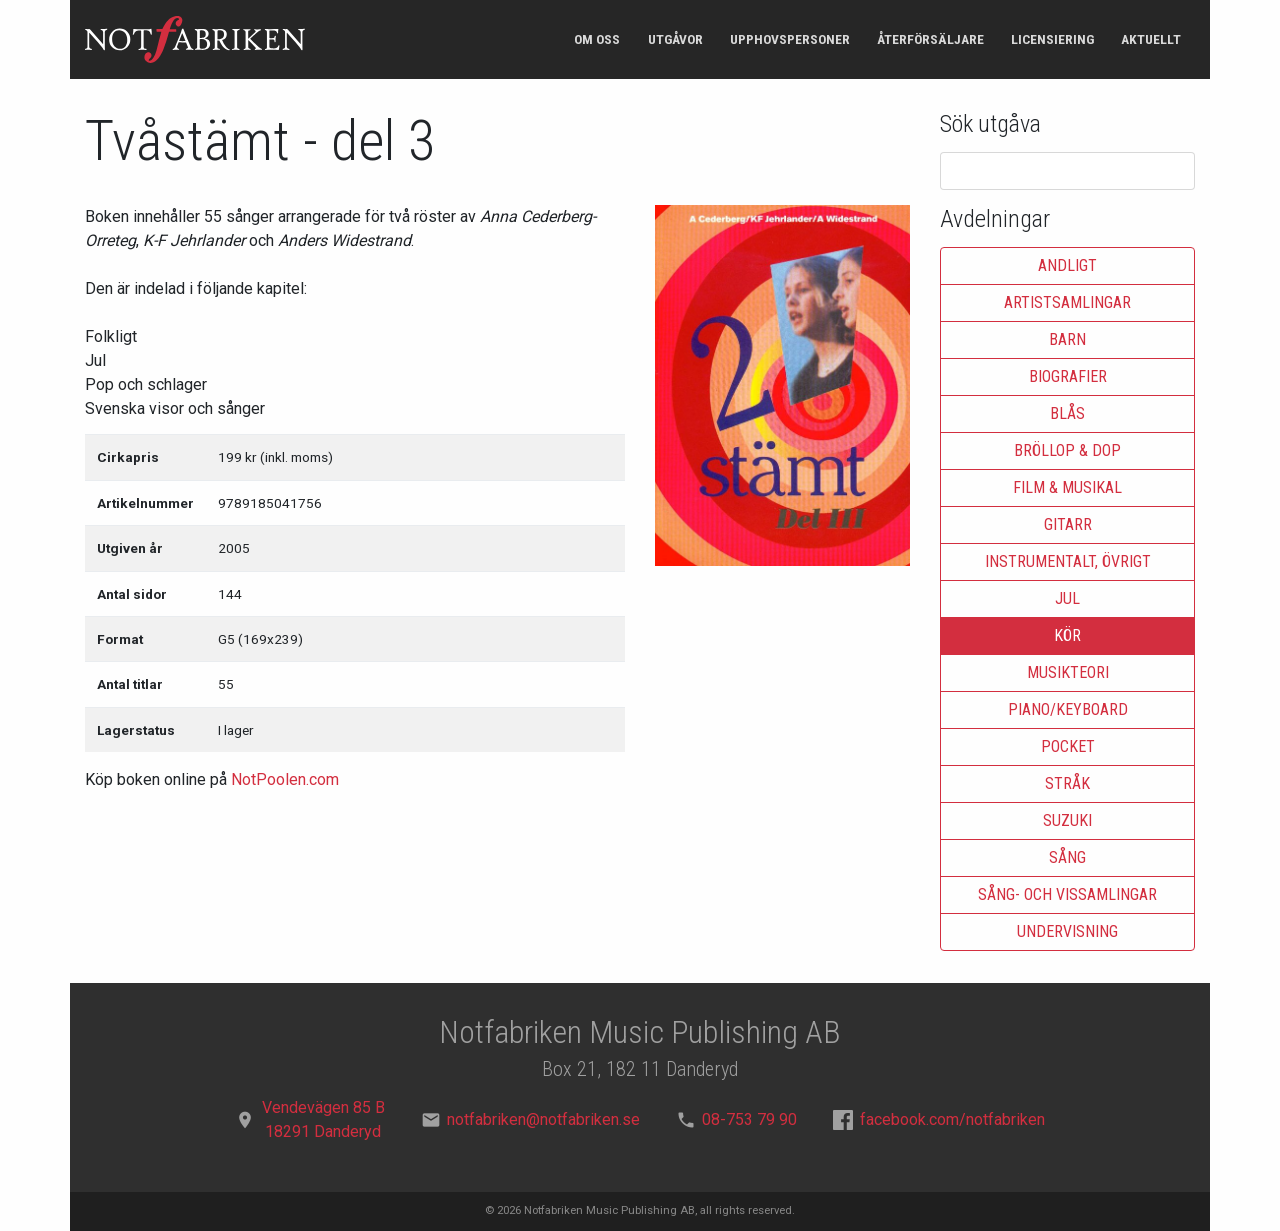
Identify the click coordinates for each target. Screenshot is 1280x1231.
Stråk (1067, 783)
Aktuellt (1151, 39)
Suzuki (1067, 820)
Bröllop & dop (1067, 450)
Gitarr (1068, 524)
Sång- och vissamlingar (1067, 894)
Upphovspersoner (790, 39)
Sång (1067, 857)
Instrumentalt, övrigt (1068, 561)
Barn (1067, 339)
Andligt (1067, 265)
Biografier (1068, 376)
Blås (1067, 413)
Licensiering (1052, 39)
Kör (1067, 635)
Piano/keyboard (1068, 709)
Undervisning (1067, 931)
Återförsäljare (930, 39)
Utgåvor (675, 39)
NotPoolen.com (285, 779)
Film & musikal (1067, 487)
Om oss (597, 39)
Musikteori (1068, 672)
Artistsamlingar (1067, 302)
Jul (1067, 598)
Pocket (1068, 746)
